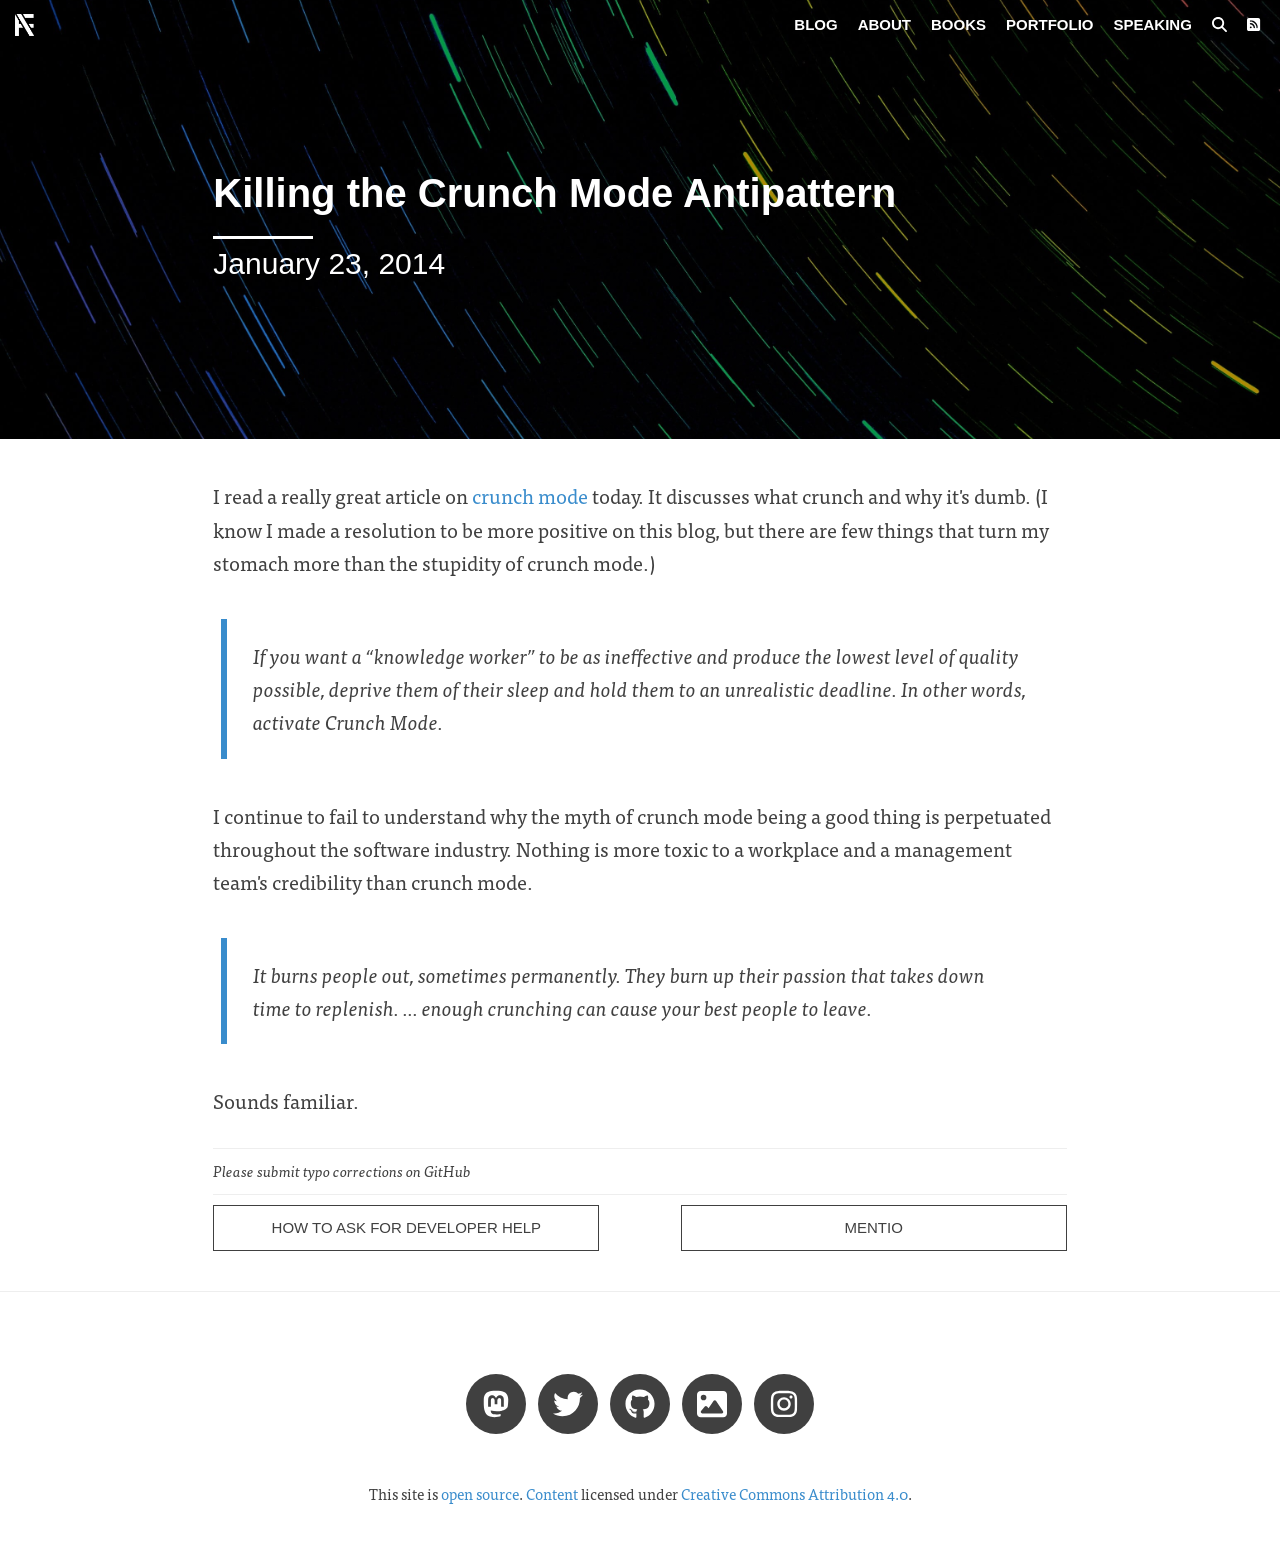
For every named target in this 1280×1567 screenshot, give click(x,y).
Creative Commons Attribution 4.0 (794, 1494)
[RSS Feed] (1253, 25)
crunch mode (530, 495)
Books (958, 24)
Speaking (1153, 24)
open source (480, 1494)
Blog (815, 24)
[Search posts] (1219, 25)
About (884, 24)
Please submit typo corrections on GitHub (342, 1171)
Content (552, 1494)
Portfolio (1050, 24)
